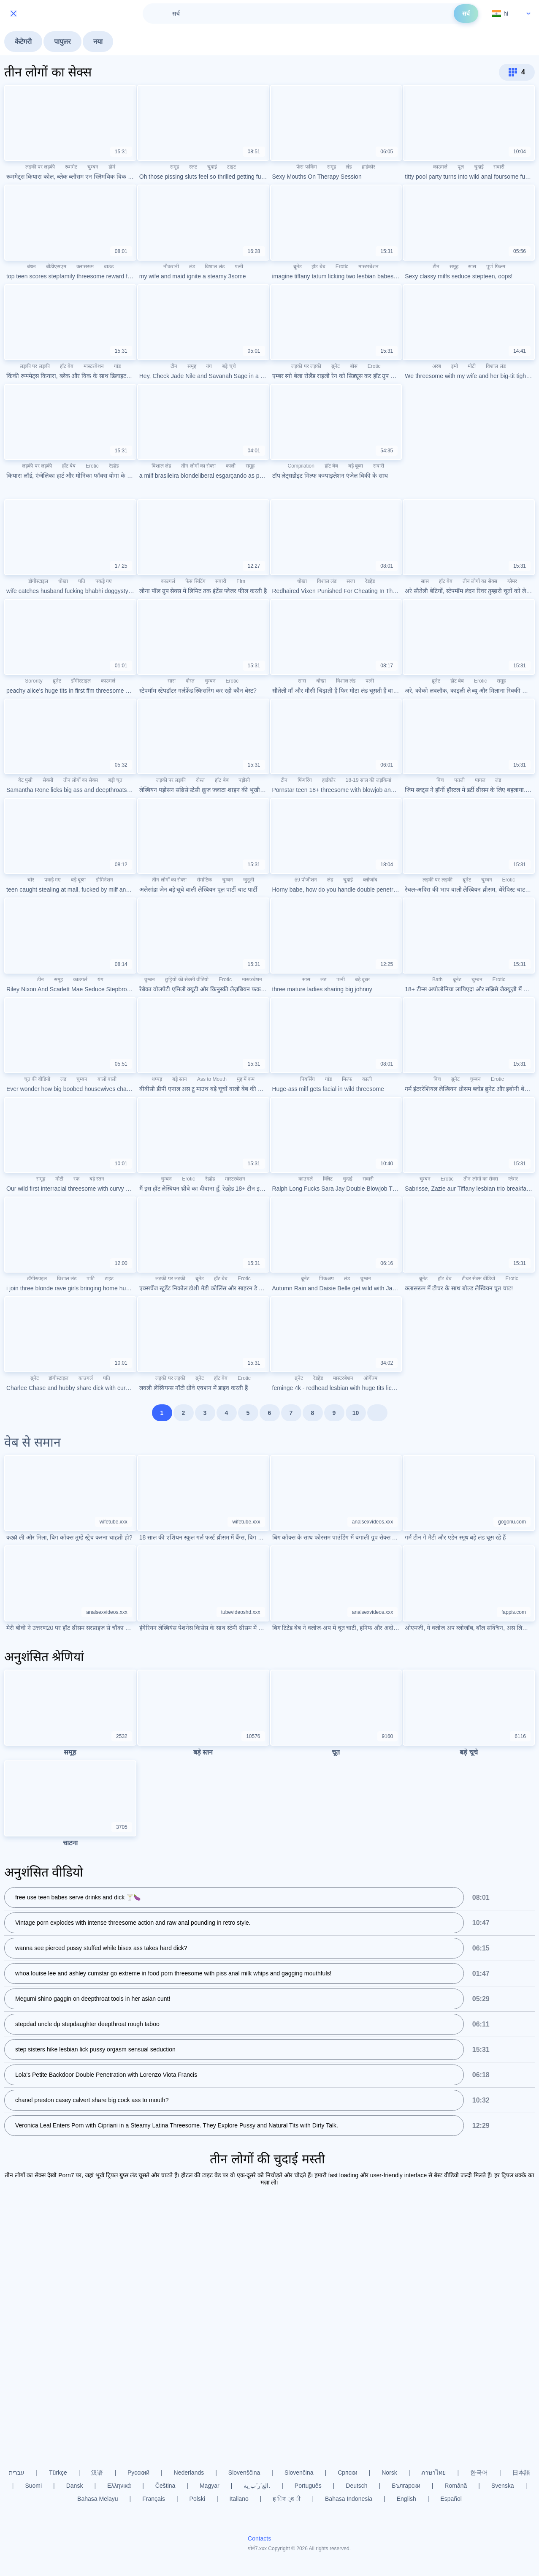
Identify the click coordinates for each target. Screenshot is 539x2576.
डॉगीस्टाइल (38, 581)
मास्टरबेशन (368, 266)
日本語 (521, 2472)
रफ (76, 1179)
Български (406, 2485)
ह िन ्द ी (287, 2498)
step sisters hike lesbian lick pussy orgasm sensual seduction (95, 2050)
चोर (30, 880)
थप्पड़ (157, 1079)
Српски (347, 2472)
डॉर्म (111, 167)
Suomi (33, 2485)
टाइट (231, 167)
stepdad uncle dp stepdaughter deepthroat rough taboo (87, 2024)
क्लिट (328, 1179)
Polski (197, 2498)
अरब (436, 366)
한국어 (479, 2472)
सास (472, 266)
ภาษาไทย (433, 2472)
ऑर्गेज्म (370, 1378)
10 (355, 1412)
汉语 (97, 2472)
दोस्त (190, 681)
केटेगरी (23, 41)
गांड (117, 366)
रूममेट (71, 167)
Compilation (301, 466)
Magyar (209, 2485)
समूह (174, 167)
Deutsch (356, 2485)
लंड (349, 167)
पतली (459, 780)
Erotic (342, 266)
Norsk (389, 2472)
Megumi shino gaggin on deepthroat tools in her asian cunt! (92, 1999)
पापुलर (62, 41)
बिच (440, 780)
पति (81, 581)
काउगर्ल (440, 167)
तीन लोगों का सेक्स (198, 466)
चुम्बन (92, 167)
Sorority (33, 681)
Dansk (74, 2485)
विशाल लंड (214, 266)
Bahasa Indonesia (348, 2498)
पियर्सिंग (307, 1079)
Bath (437, 979)
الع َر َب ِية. (257, 2485)
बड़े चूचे (229, 366)
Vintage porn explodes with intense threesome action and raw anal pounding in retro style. (133, 1923)
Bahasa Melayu (97, 2498)
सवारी (498, 167)
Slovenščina (244, 2472)
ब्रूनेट (297, 266)
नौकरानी (171, 266)
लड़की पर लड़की (40, 167)
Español (451, 2498)
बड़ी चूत (115, 780)
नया (98, 41)
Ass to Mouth (212, 1079)
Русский (138, 2472)
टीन (436, 266)
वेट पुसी (25, 780)
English (406, 2498)
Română (455, 2485)
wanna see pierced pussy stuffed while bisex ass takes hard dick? (101, 1948)
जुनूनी (248, 880)
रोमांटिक (204, 880)
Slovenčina (299, 2472)
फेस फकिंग (306, 167)
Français (153, 2498)
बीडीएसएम (56, 266)
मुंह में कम (246, 1079)
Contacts (259, 2538)
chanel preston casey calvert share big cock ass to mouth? (91, 2100)
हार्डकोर (368, 167)
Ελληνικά (119, 2485)
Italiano (239, 2498)
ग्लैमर (512, 581)
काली (231, 466)
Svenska (502, 2485)
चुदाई (212, 167)
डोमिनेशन (104, 880)
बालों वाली (107, 1079)
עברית (16, 2472)
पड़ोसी (244, 780)
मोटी (472, 366)
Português (308, 2485)
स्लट (193, 167)
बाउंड (109, 266)
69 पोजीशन (306, 880)
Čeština (165, 2485)
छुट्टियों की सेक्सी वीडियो (187, 979)
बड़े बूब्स (355, 466)
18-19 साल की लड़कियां (368, 780)
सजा (351, 581)
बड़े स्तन (179, 1079)
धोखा (63, 581)
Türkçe (58, 2472)
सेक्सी (48, 780)
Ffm (240, 581)
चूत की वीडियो (37, 1079)
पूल (461, 167)
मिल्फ (347, 1079)
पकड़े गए (103, 581)
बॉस (354, 366)
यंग (209, 366)
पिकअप (326, 1278)
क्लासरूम (85, 266)
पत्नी (239, 266)
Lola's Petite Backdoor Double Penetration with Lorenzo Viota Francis (106, 2075)
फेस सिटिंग (195, 581)
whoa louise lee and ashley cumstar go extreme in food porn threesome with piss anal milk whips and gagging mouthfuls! (173, 1974)
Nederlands (189, 2472)
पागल (480, 780)
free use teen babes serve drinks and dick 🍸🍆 (78, 1898)
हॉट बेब (318, 266)
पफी (91, 1278)
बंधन (31, 266)
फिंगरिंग (305, 780)
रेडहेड (114, 466)
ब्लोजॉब (370, 880)
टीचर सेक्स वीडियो (479, 1278)
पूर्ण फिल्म (495, 266)
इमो (454, 366)
